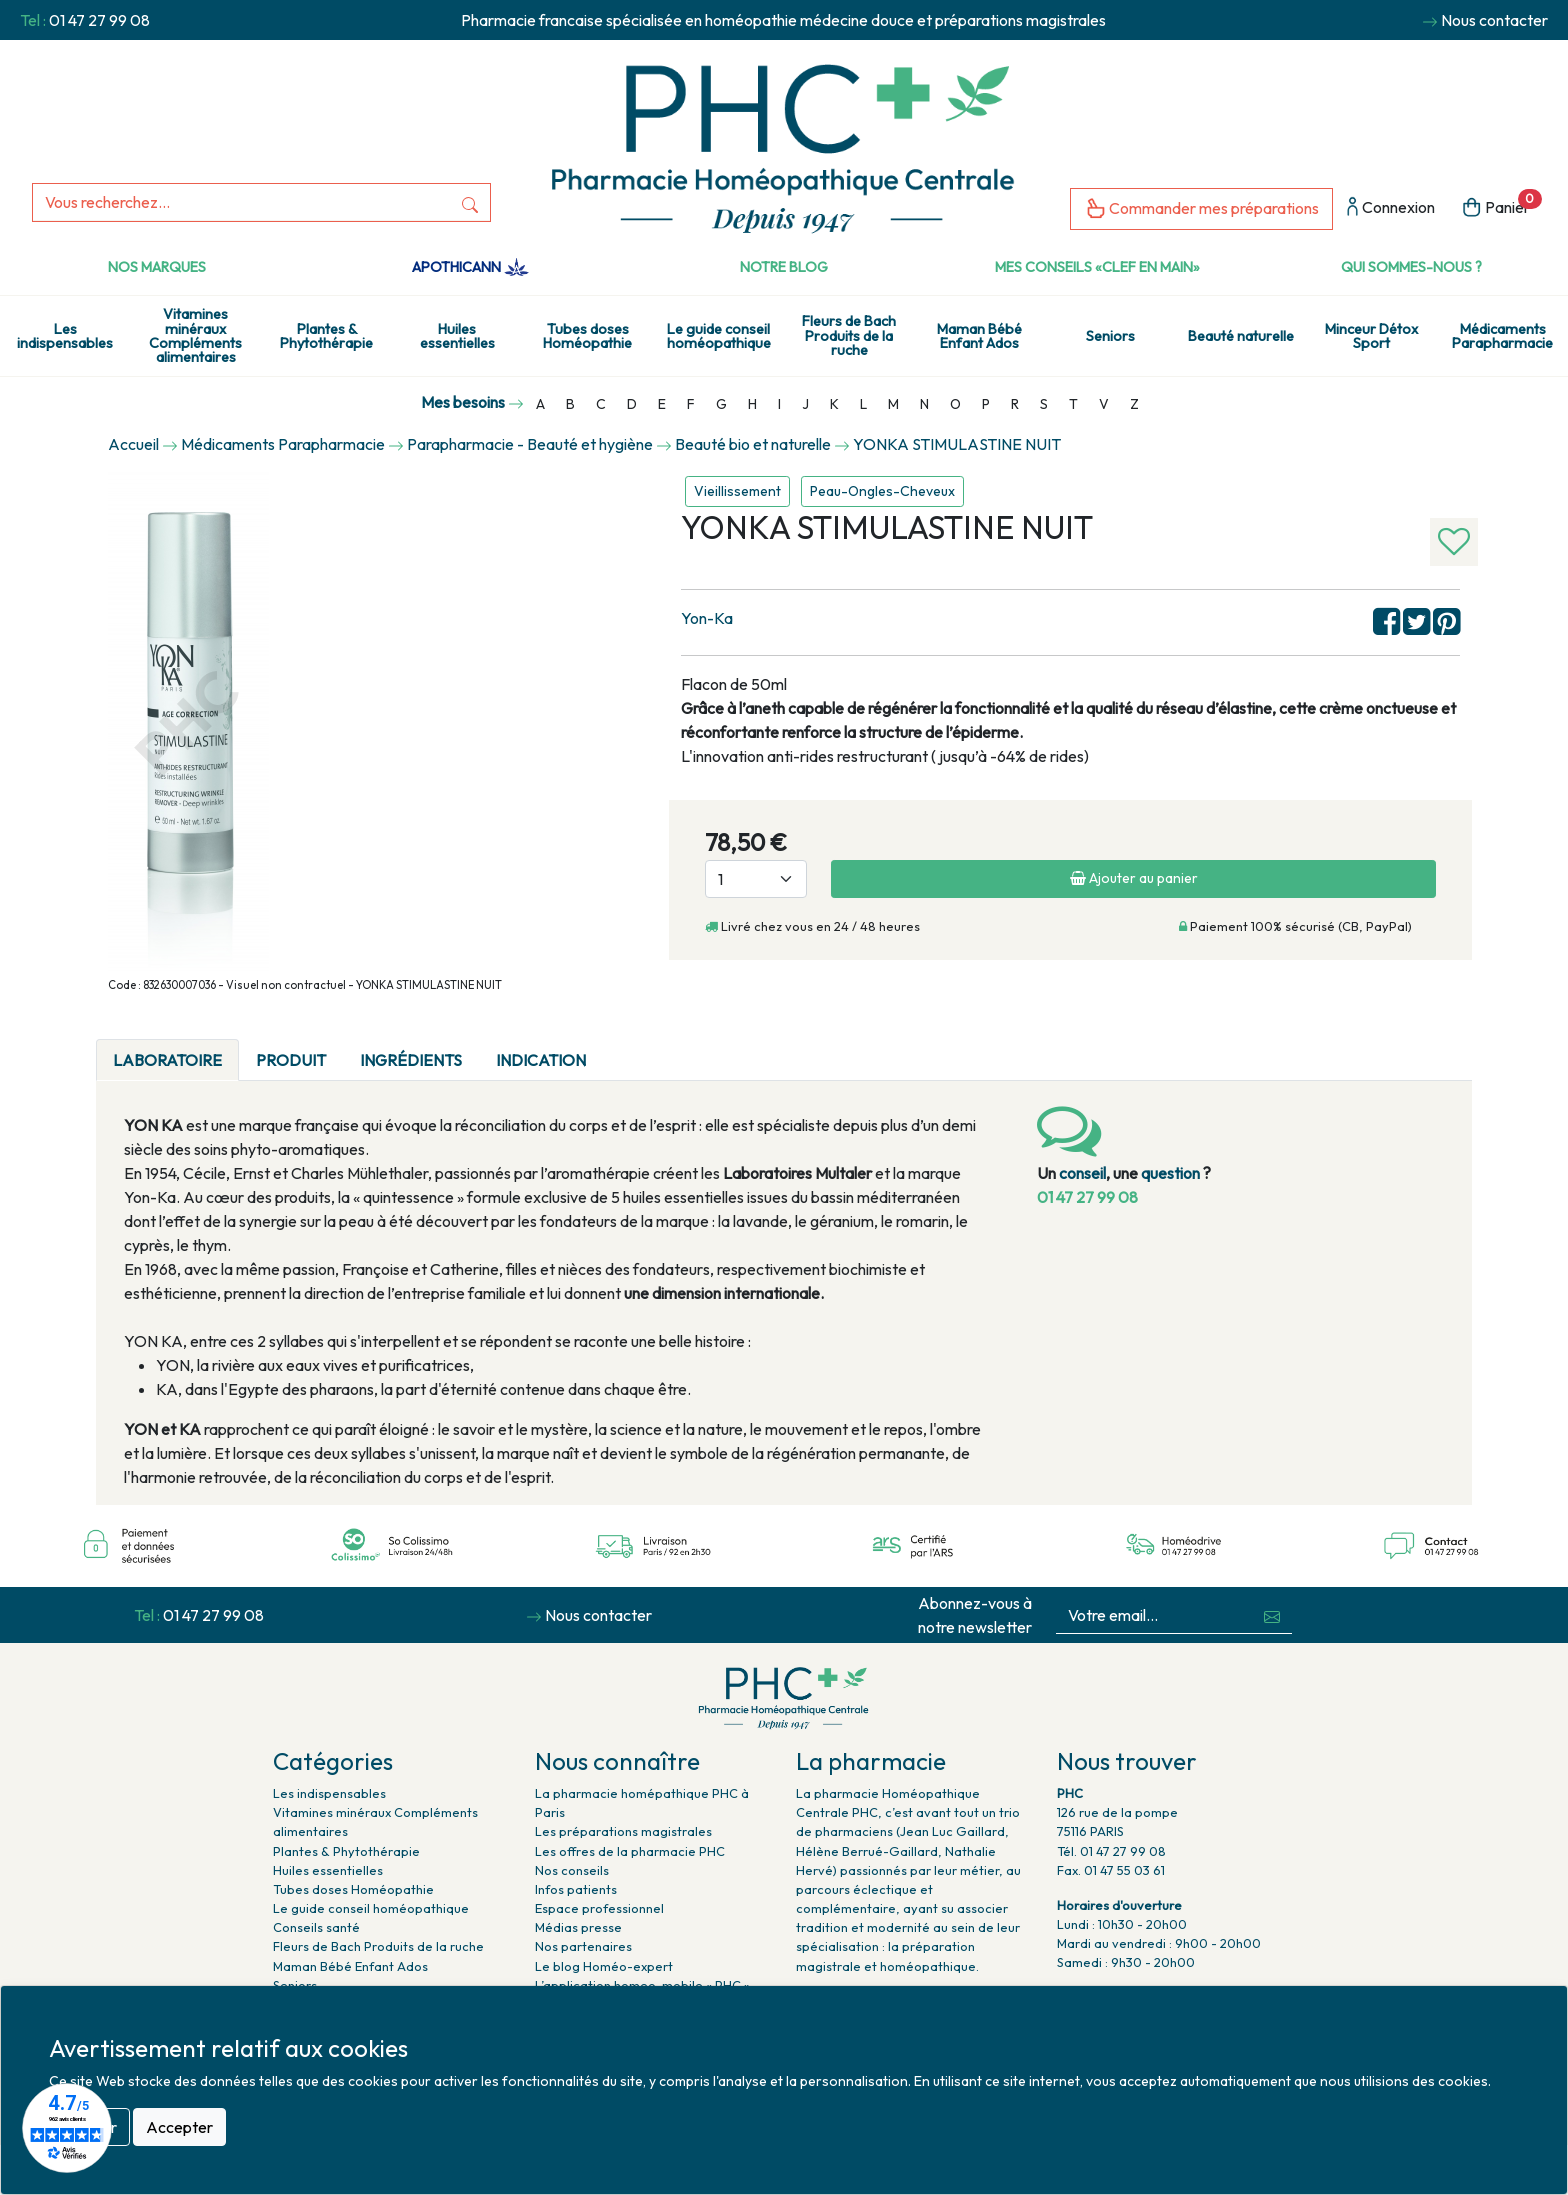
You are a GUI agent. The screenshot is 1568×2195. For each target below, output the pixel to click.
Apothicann (470, 267)
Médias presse (578, 1927)
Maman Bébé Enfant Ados (979, 336)
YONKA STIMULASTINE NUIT (957, 444)
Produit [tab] (291, 1060)
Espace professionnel (599, 1908)
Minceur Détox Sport (1371, 336)
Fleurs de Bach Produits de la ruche (849, 335)
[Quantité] (756, 879)
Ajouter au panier (1134, 878)
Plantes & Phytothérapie (326, 336)
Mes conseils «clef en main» (1097, 267)
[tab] (620, 1048)
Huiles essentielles (457, 336)
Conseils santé (316, 1927)
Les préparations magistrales (623, 1831)
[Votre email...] (1154, 1615)
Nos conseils (572, 1870)
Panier (1501, 205)
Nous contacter (1494, 20)
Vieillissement (737, 491)
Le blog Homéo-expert (604, 1966)
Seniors (1110, 336)
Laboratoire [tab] (167, 1060)
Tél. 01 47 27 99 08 (1111, 1851)
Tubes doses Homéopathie (587, 336)
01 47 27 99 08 (99, 20)
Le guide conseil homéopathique (719, 336)
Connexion (1391, 208)
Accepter (179, 2127)
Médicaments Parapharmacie (1502, 336)
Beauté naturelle (1241, 336)
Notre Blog (784, 267)
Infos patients (576, 1889)
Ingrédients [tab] (411, 1060)
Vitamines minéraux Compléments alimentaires (195, 335)
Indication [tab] (541, 1060)
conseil (1082, 1173)
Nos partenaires (583, 1946)
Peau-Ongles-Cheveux (882, 491)
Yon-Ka (707, 618)
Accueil (133, 444)
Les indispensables (65, 336)
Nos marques (157, 267)
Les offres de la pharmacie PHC (630, 1851)
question (1170, 1173)
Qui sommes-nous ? (1411, 267)
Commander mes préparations (1201, 209)
